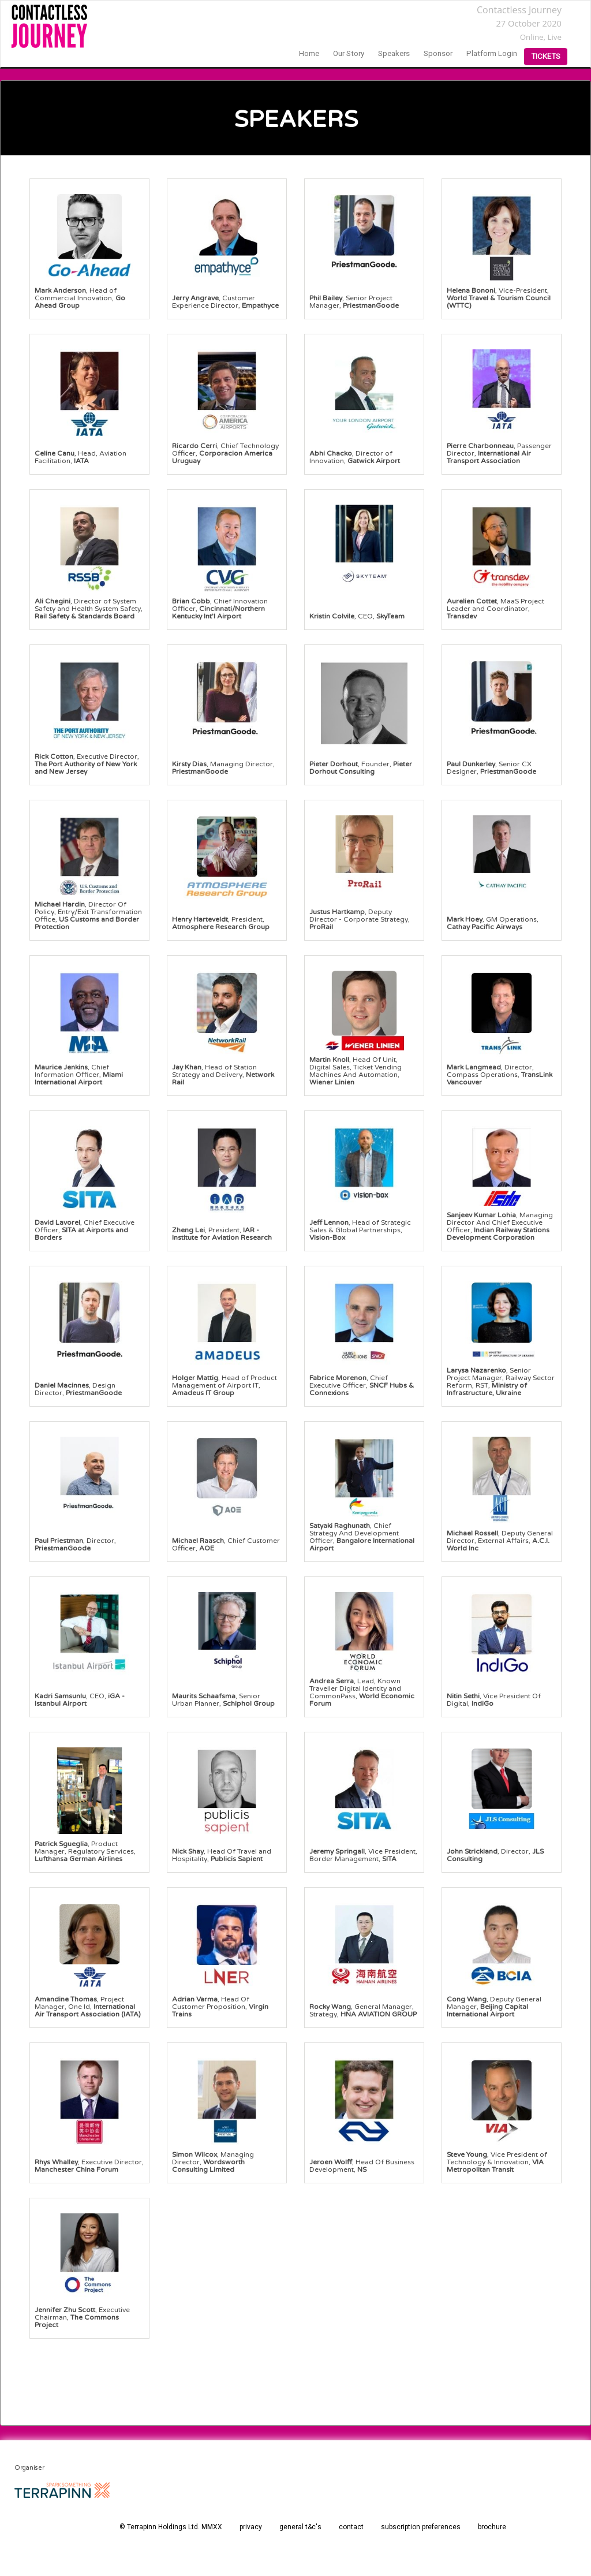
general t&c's (300, 2527)
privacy (251, 2527)
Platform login (491, 53)
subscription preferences (421, 2527)
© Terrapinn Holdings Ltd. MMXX (170, 2527)
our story (348, 53)
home (309, 53)
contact (351, 2527)
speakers (394, 53)
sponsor (438, 53)
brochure (492, 2527)
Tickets (545, 56)
